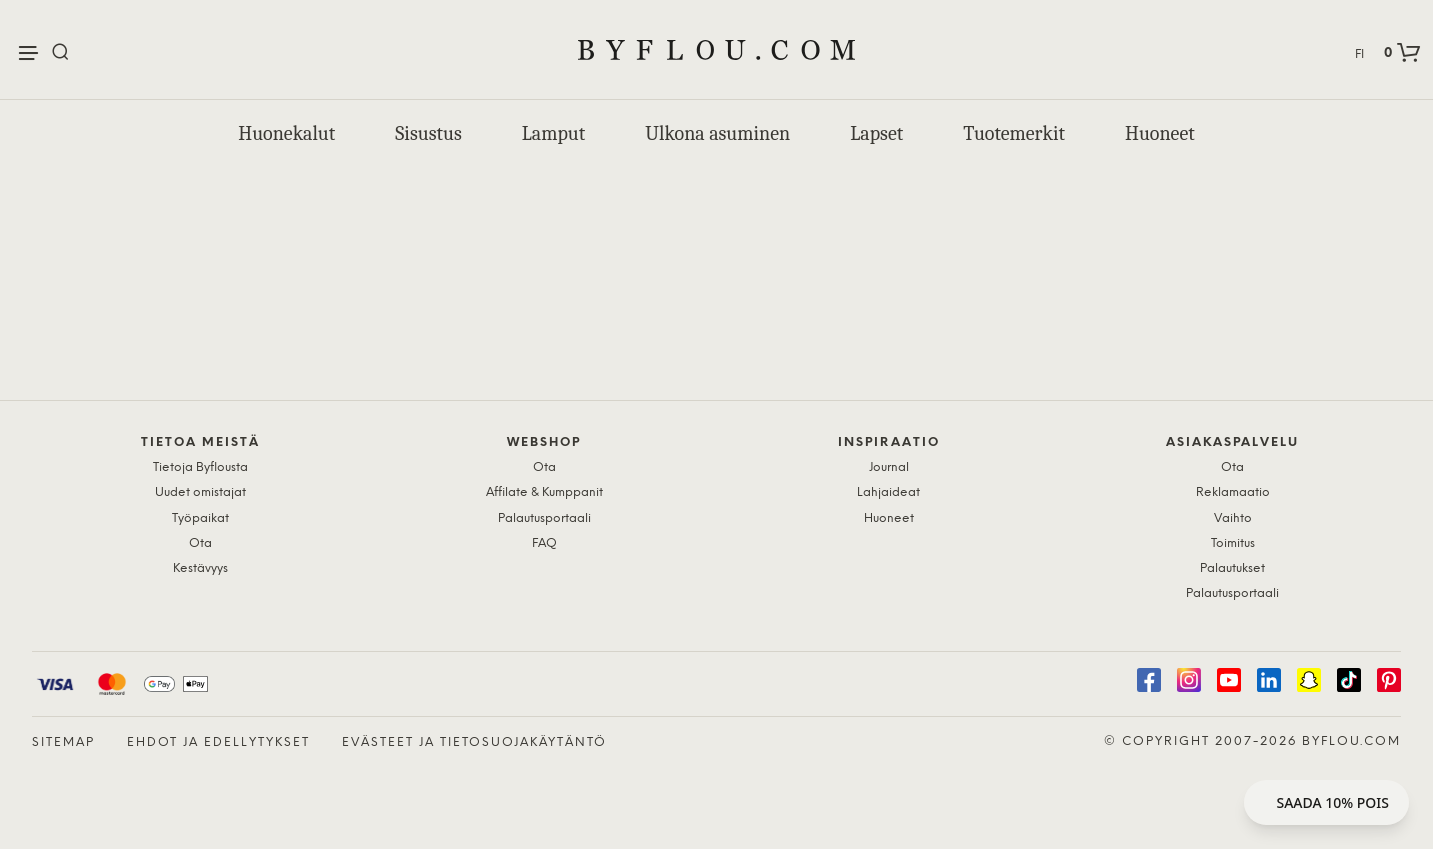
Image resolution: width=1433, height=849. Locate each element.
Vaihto (1233, 518)
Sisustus (428, 133)
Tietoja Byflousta (200, 467)
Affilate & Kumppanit (544, 492)
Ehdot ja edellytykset (218, 742)
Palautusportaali (544, 518)
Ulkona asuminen (717, 133)
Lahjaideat (888, 492)
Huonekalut (286, 133)
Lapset (876, 133)
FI (1359, 54)
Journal (889, 467)
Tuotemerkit (1014, 133)
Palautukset (1232, 568)
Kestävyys (200, 568)
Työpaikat (200, 518)
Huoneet (1160, 133)
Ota (200, 543)
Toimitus (1233, 543)
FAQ (544, 543)
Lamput (554, 133)
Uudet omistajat (200, 492)
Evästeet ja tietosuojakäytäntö (474, 742)
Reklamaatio (1233, 492)
